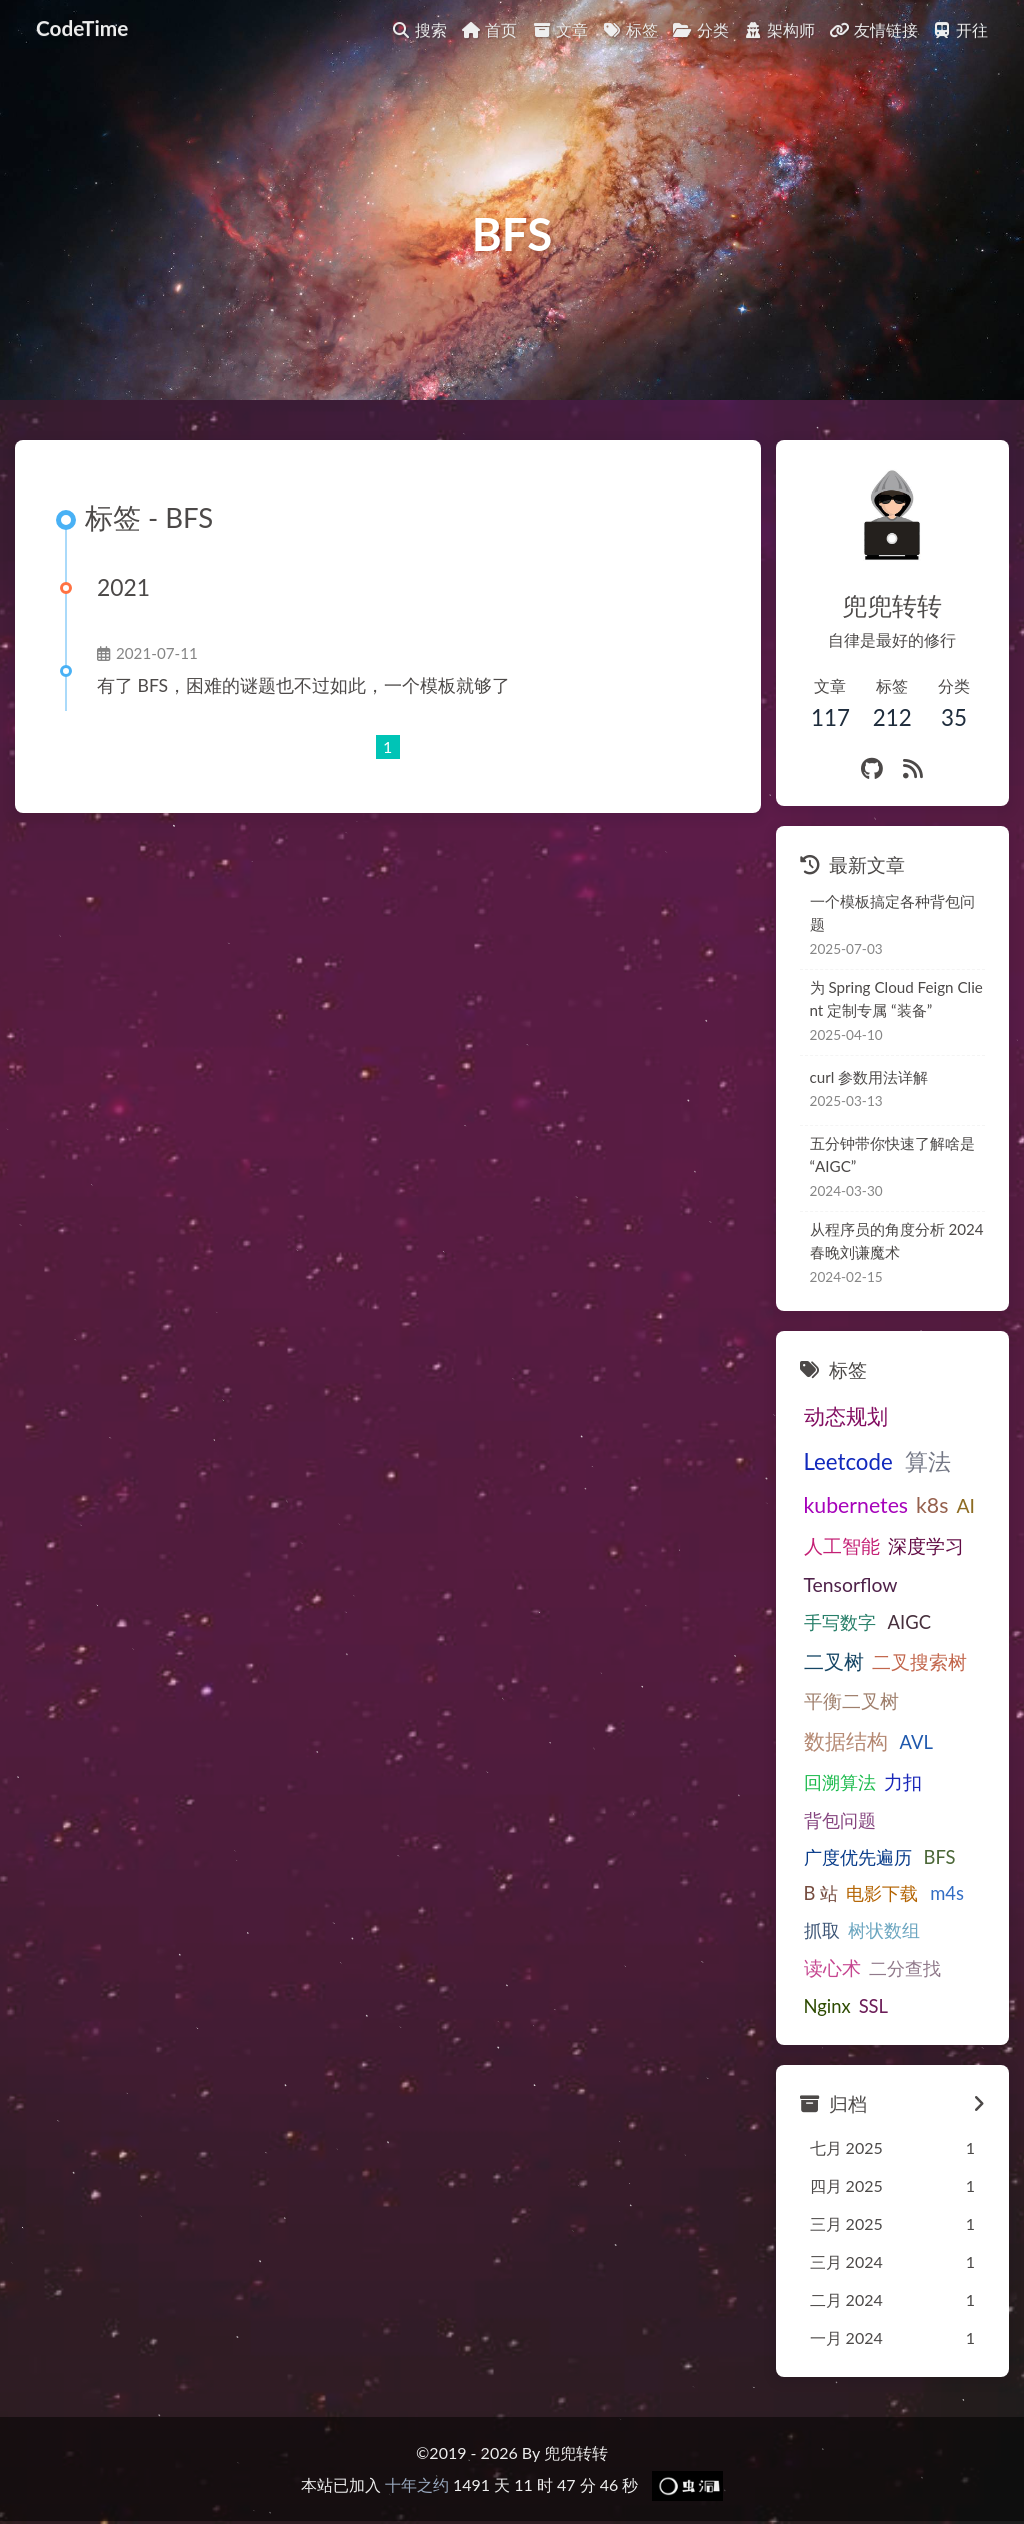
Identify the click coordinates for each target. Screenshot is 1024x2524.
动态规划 (846, 1416)
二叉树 (885, 1624)
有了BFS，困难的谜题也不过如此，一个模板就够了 (301, 685)
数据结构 (846, 1743)
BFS (936, 1858)
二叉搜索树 (851, 1663)
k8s (932, 1505)
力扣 (903, 1783)
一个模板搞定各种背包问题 (892, 912)
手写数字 (941, 1585)
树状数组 (884, 1932)
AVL (912, 1744)
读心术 (832, 1969)
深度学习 (926, 1545)
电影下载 (877, 1895)
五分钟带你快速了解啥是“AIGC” (892, 1154)
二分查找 (905, 1970)
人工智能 (842, 1545)
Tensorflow (851, 1584)
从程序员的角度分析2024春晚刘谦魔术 (895, 1240)
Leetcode (848, 1461)
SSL (873, 2008)
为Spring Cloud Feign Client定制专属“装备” (894, 998)
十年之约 (417, 2486)
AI (965, 1505)
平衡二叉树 (851, 1702)
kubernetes (856, 1505)
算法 (924, 1461)
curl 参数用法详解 (869, 1077)
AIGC (825, 1625)
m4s (938, 1895)
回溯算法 (840, 1784)
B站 (819, 1895)
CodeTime (82, 12)
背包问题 (840, 1822)
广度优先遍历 (858, 1858)
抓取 (822, 1932)
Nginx (827, 2008)
